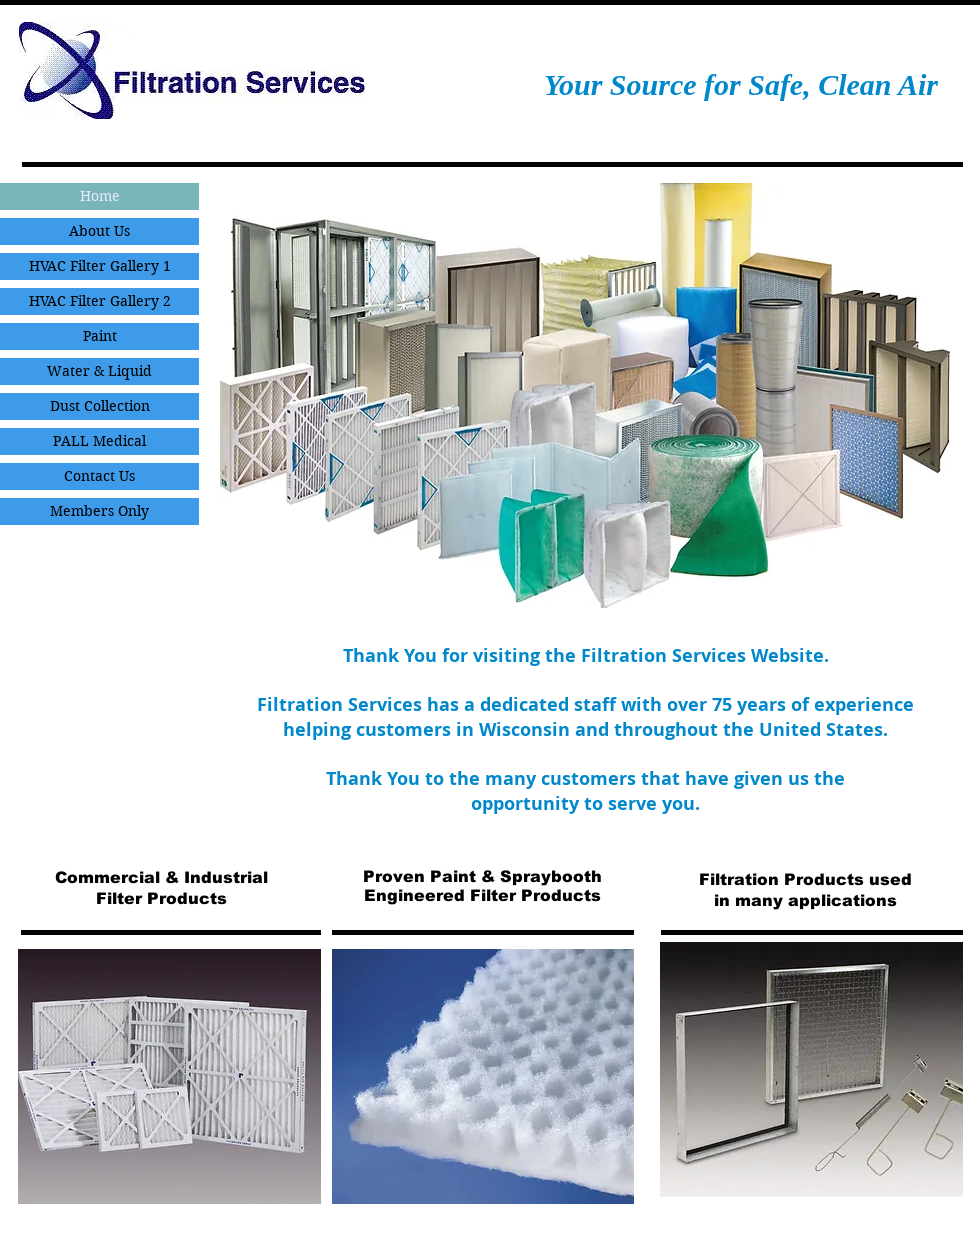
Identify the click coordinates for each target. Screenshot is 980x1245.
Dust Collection (100, 406)
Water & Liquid (99, 371)
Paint (100, 336)
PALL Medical (99, 441)
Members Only (99, 511)
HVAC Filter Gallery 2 (100, 301)
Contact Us (99, 476)
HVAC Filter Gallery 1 (100, 266)
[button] (585, 395)
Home (100, 196)
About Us (99, 231)
